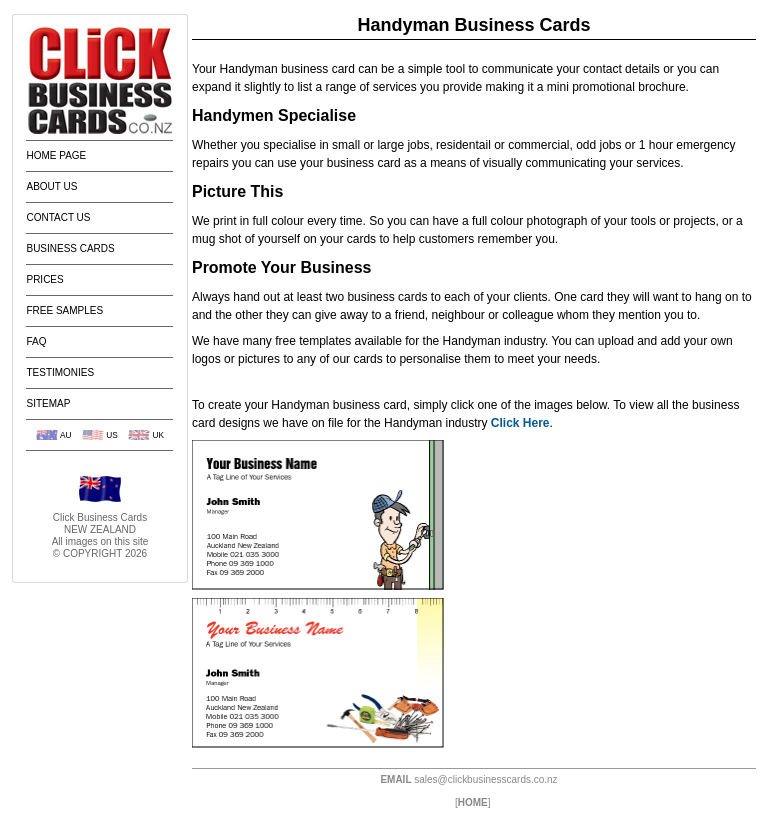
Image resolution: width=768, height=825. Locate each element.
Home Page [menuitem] (56, 155)
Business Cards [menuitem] (70, 248)
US (112, 435)
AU (66, 435)
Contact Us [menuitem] (58, 217)
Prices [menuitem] (44, 279)
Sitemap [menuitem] (48, 403)
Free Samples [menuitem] (64, 310)
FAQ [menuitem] (36, 341)
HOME (473, 802)
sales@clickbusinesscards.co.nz (485, 779)
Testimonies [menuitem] (60, 372)
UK (158, 435)
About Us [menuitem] (51, 186)
